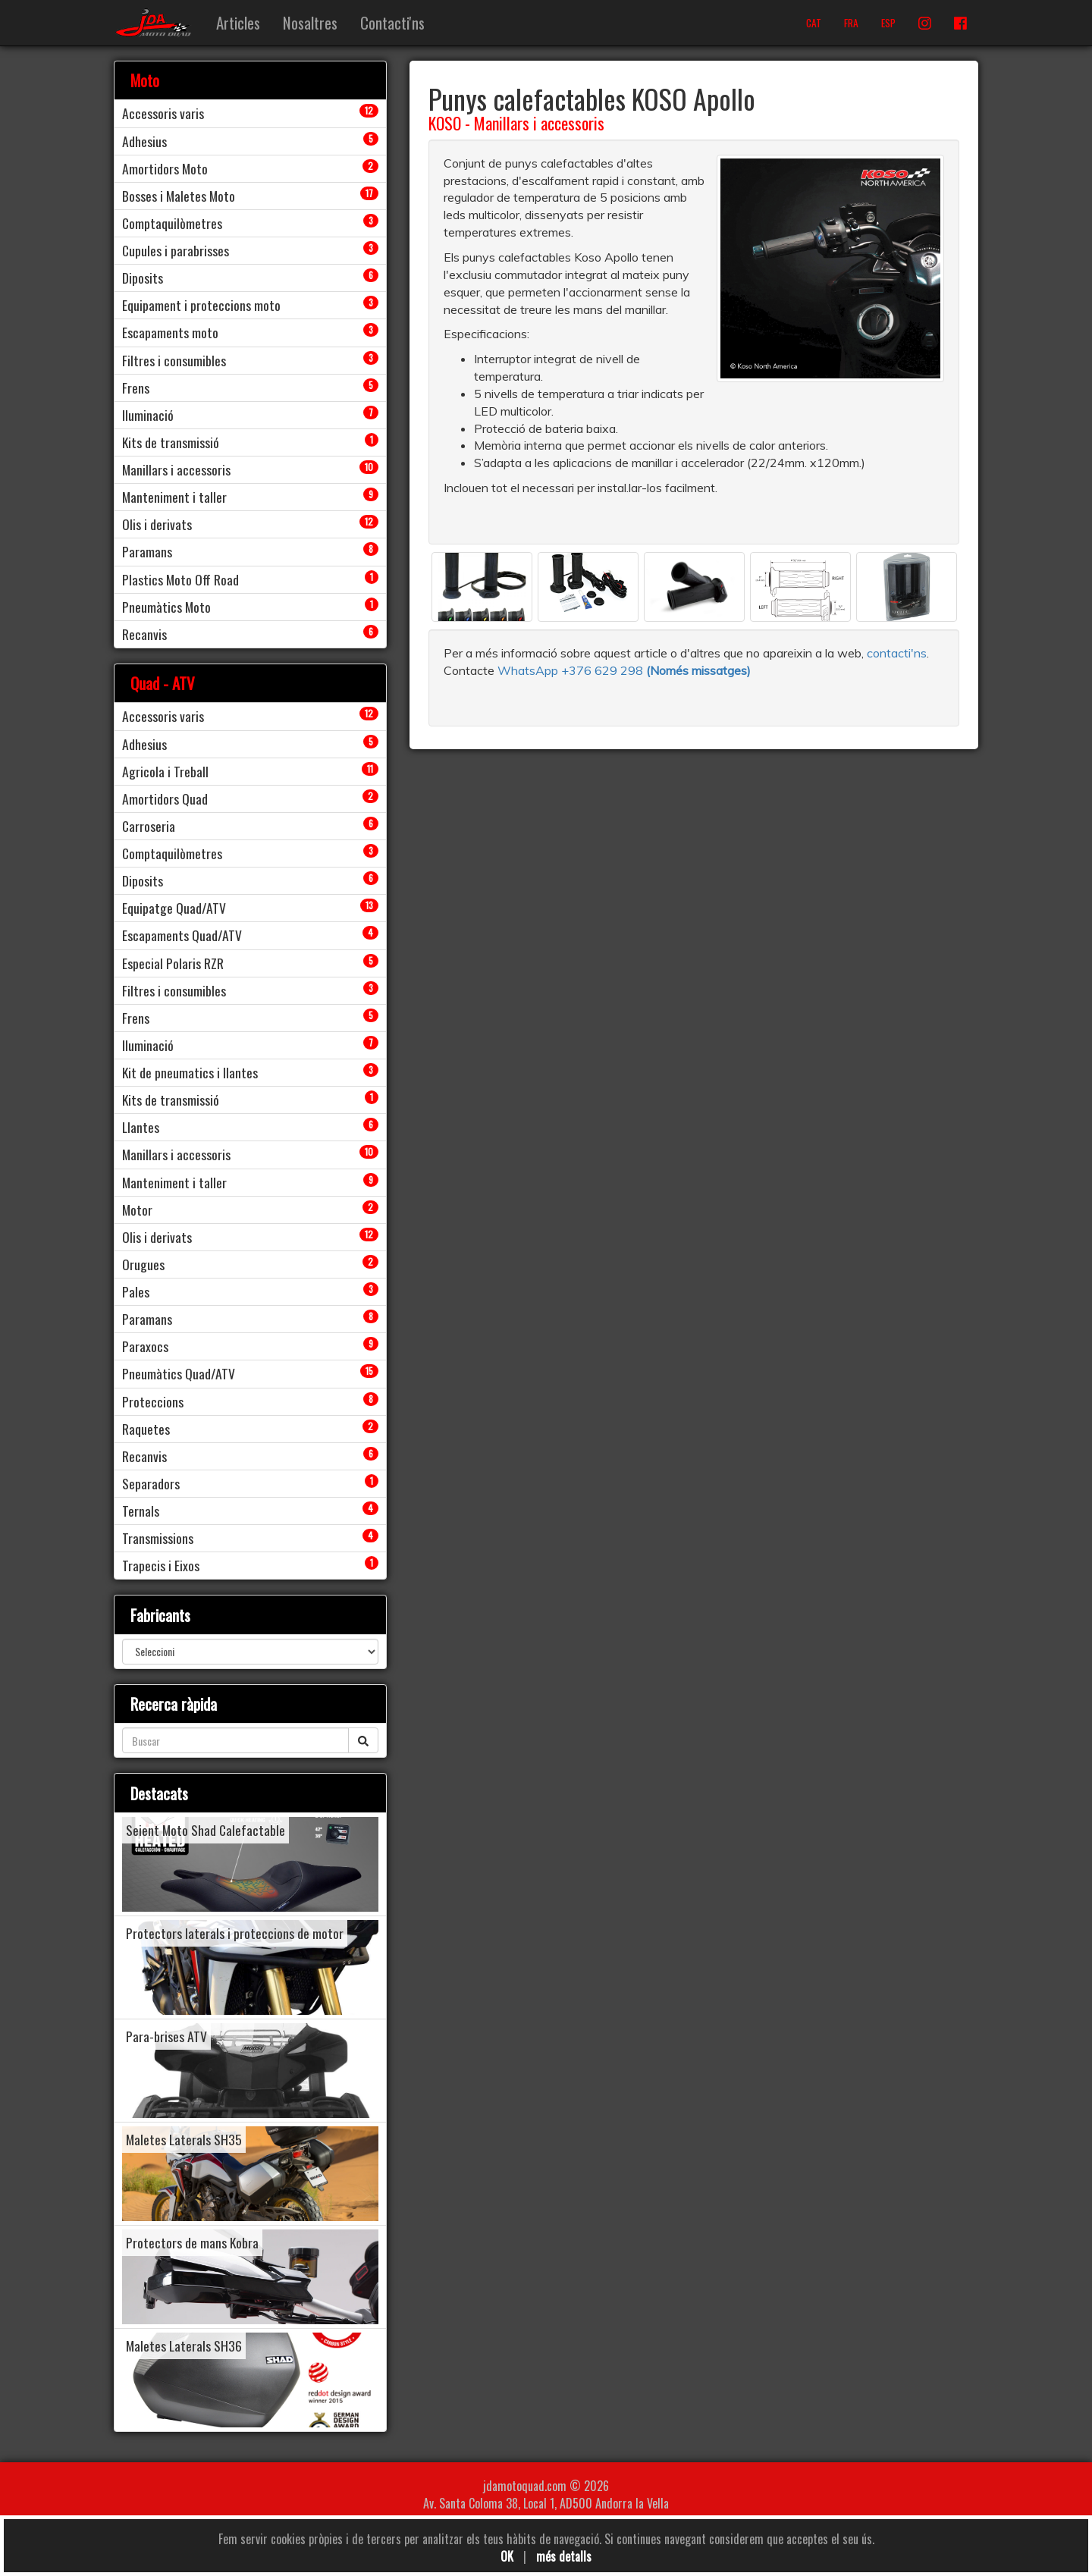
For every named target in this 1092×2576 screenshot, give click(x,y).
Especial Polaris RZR (173, 963)
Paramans (147, 551)
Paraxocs (145, 1346)
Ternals (140, 1510)
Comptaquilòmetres (172, 223)
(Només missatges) (698, 670)
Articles (238, 22)
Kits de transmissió (170, 442)
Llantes (140, 1127)
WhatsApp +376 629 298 (571, 670)
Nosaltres (310, 22)
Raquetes (146, 1429)
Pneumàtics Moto (166, 607)
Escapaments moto (170, 332)
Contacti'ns (392, 22)
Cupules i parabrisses (175, 250)
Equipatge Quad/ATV (174, 908)
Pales (135, 1291)
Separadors (151, 1483)
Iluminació (148, 415)
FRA (851, 22)
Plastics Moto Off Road (180, 579)
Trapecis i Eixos (160, 1565)
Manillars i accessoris (539, 123)
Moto (144, 80)
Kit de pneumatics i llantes (190, 1072)
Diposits (142, 277)
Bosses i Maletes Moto (178, 196)
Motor (137, 1209)
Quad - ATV (162, 683)
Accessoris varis (163, 113)
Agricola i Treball (165, 771)
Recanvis (144, 634)
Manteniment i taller (174, 497)
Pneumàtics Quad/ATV (178, 1373)
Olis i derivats (157, 524)
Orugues (143, 1264)
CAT (813, 22)
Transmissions (157, 1538)
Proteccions (153, 1401)
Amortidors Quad (165, 798)
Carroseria (148, 826)
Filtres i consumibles (174, 360)
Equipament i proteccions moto (201, 305)
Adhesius (144, 141)
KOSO (444, 123)
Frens (135, 387)
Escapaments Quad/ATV (182, 935)
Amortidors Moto (165, 168)
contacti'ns (897, 652)
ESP (888, 22)
